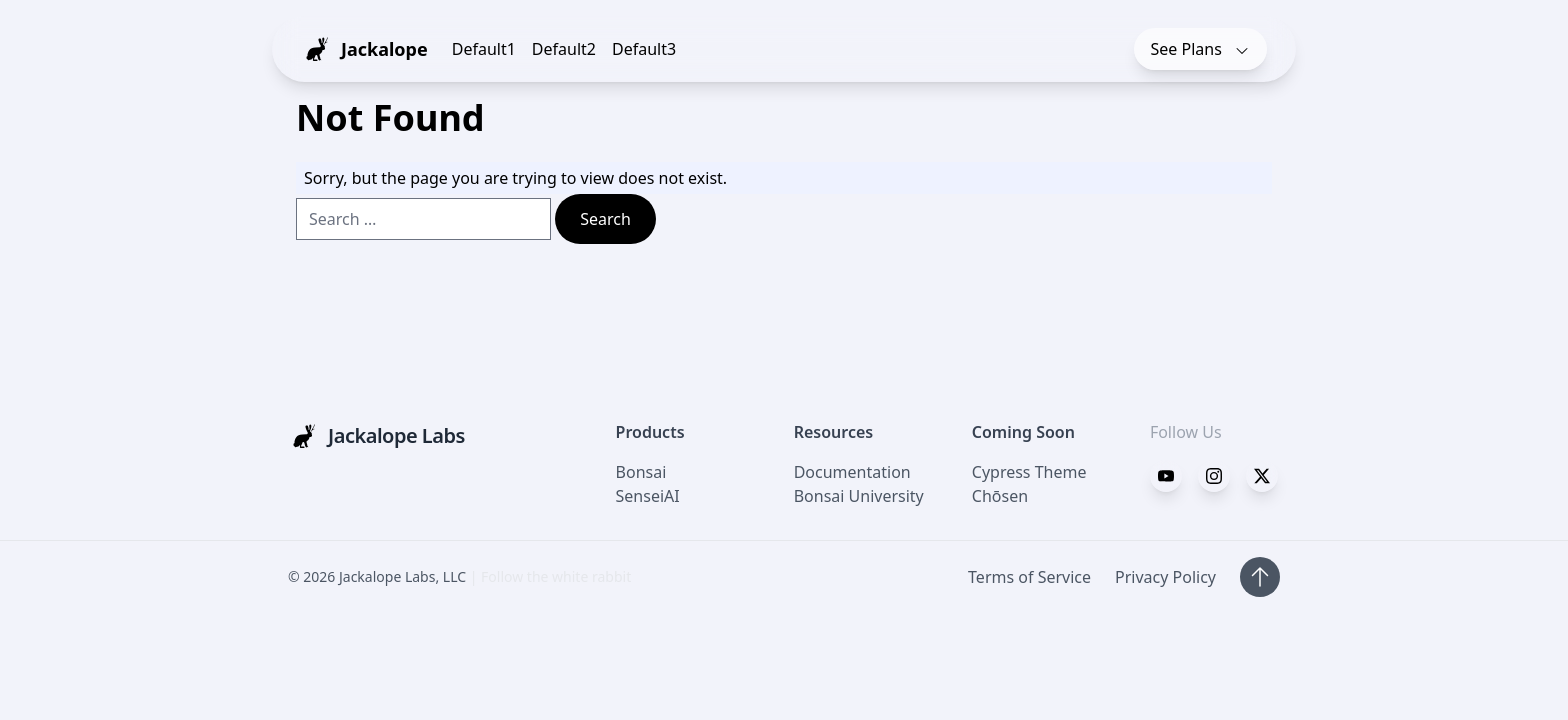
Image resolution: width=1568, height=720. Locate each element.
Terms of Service (1029, 577)
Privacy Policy (1165, 577)
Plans (1201, 49)
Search (605, 219)
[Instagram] (1262, 476)
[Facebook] (1166, 476)
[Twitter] (1214, 476)
